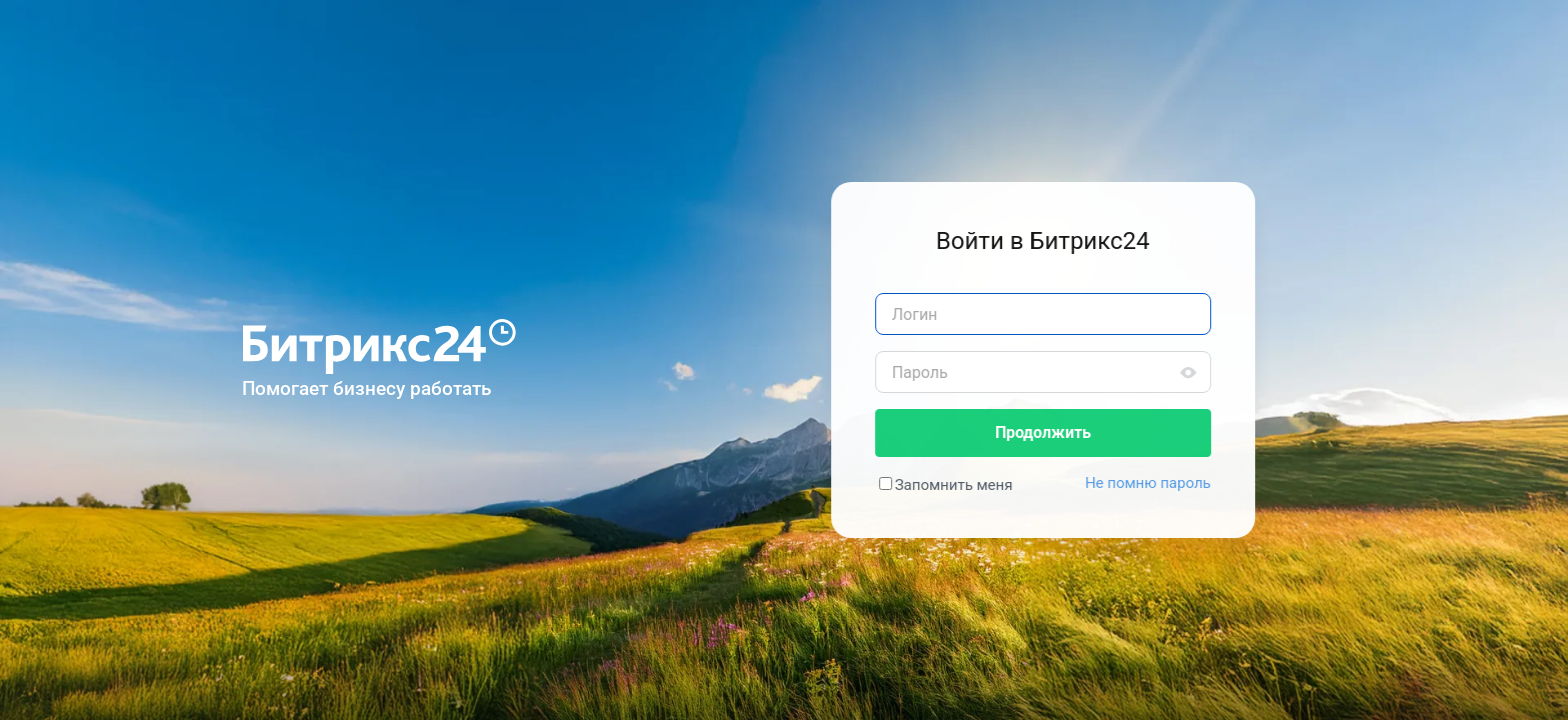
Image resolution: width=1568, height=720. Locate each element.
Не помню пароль (1153, 483)
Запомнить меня (959, 485)
